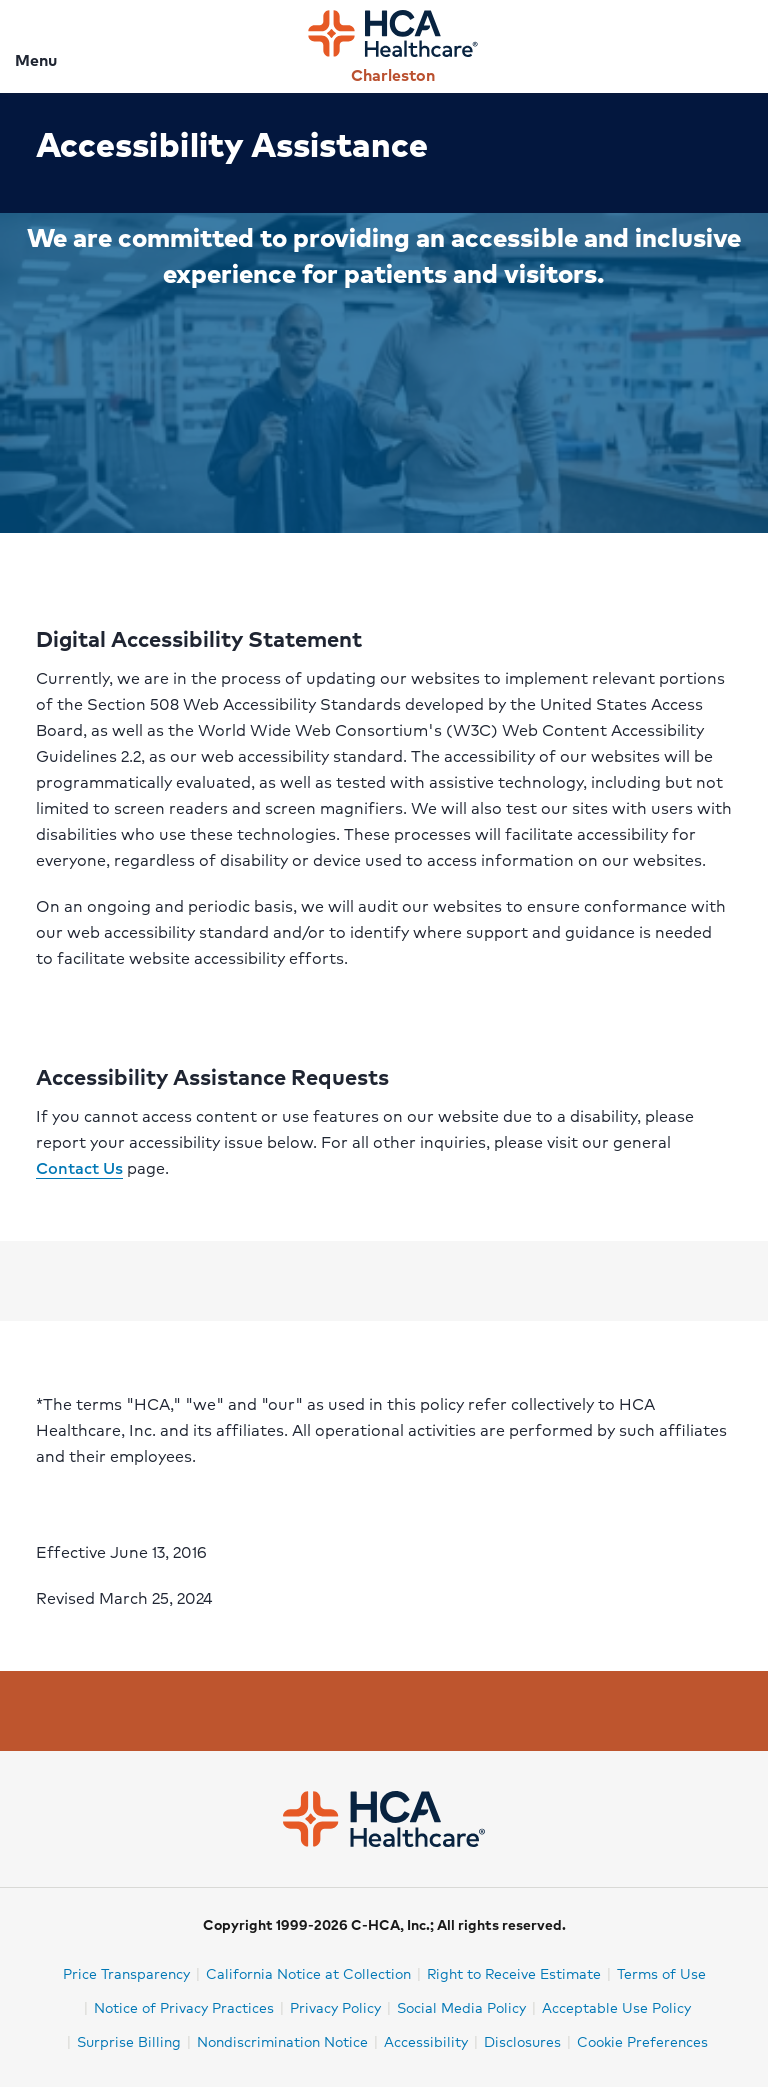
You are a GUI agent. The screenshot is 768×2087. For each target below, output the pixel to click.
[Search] (741, 46)
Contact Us (79, 1167)
